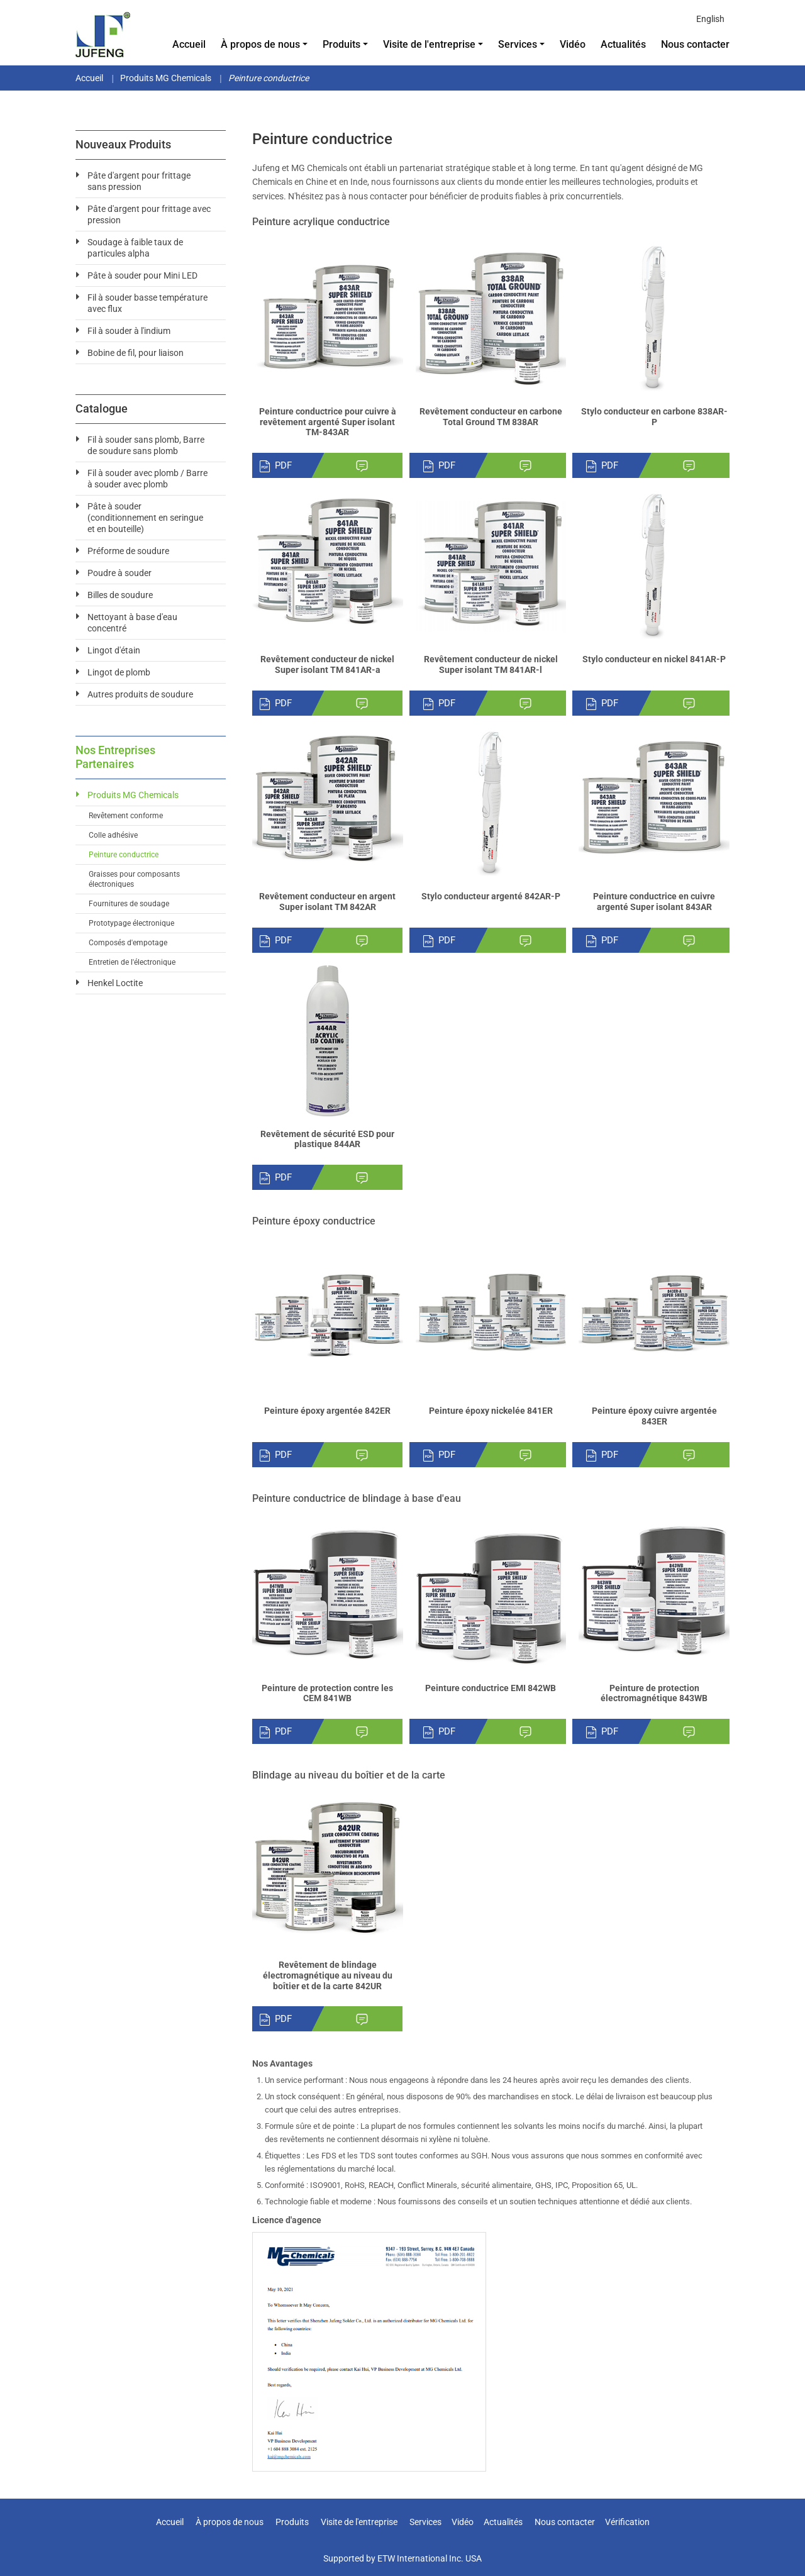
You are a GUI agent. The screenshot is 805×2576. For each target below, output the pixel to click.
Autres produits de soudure (140, 694)
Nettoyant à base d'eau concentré (132, 622)
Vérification (627, 2522)
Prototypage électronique (131, 923)
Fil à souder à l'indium (128, 331)
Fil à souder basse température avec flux (147, 303)
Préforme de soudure (128, 551)
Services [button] (517, 44)
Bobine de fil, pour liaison (135, 353)
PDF (275, 466)
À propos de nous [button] (260, 44)
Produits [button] (341, 44)
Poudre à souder (119, 573)
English (710, 19)
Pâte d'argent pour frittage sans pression (139, 181)
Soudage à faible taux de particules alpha (135, 247)
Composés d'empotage (128, 942)
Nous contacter (695, 44)
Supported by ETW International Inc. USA (402, 2558)
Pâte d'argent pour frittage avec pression (149, 214)
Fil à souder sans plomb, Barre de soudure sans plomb (145, 445)
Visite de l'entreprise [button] (429, 44)
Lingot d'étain (113, 650)
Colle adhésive (113, 835)
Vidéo (573, 44)
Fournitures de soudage (129, 903)
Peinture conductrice (123, 854)
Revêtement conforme (126, 815)
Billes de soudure (120, 595)
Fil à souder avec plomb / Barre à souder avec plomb (147, 478)
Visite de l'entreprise (359, 2522)
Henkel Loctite (115, 983)
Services (425, 2522)
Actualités (623, 44)
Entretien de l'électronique (132, 962)
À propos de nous (230, 2522)
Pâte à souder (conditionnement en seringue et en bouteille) (145, 517)
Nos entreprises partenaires (115, 757)
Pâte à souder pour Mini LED (142, 275)
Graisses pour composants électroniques (134, 879)
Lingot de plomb (118, 672)
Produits (292, 2522)
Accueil (189, 44)
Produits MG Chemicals (165, 78)
